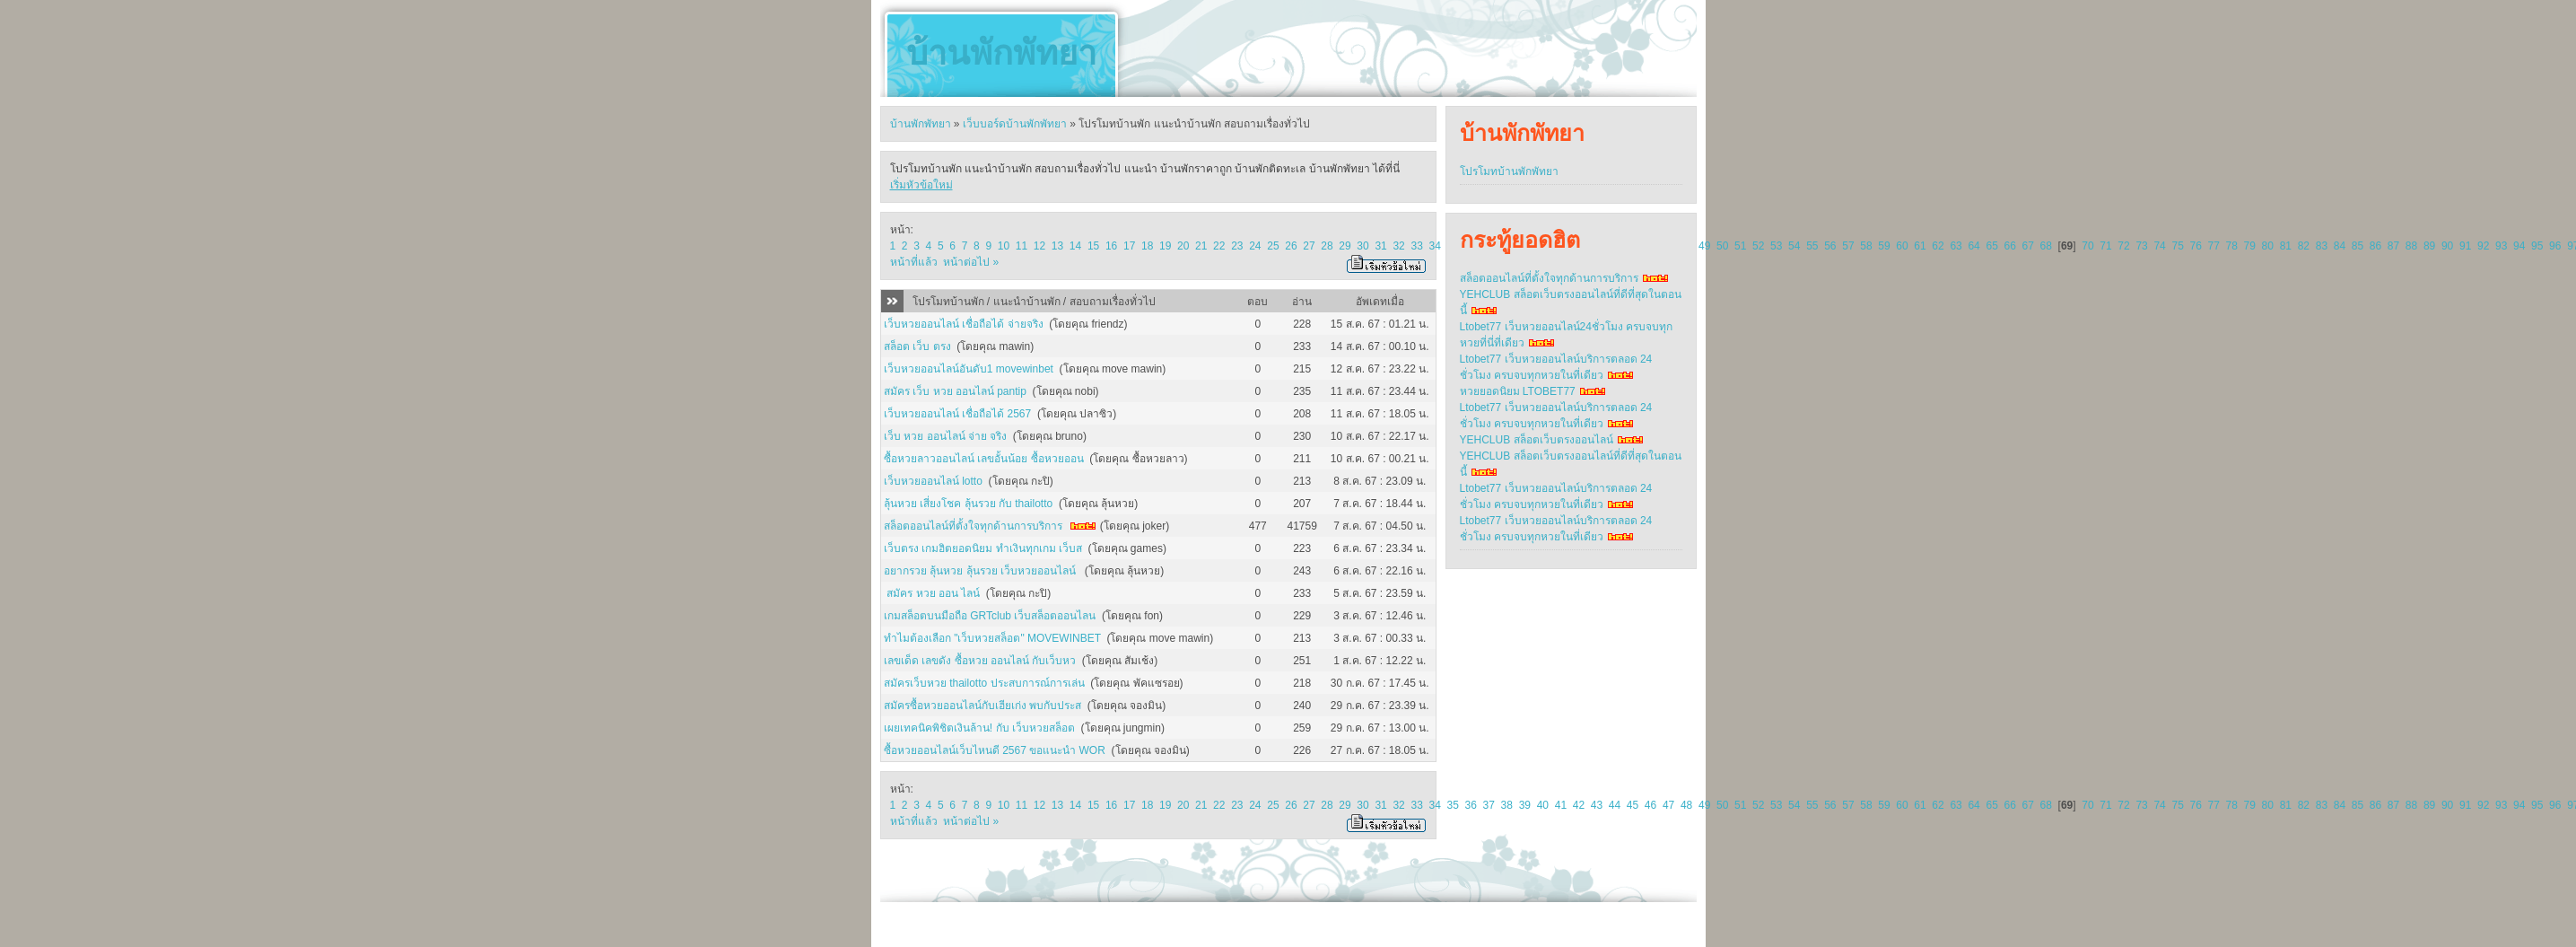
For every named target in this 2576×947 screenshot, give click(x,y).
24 (1255, 246)
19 (1165, 246)
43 (1596, 805)
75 (2177, 246)
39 (1525, 805)
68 (2046, 246)
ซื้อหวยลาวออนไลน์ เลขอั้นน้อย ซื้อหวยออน (984, 458)
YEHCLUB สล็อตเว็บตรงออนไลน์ (1536, 440)
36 (1471, 805)
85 (2357, 246)
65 (1991, 246)
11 (1021, 246)
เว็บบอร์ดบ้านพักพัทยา (1015, 124)
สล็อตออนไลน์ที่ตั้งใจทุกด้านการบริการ (973, 526)
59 (1884, 246)
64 (1973, 246)
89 (2429, 246)
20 (1183, 246)
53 (1776, 246)
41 (1561, 805)
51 (1740, 246)
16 (1111, 246)
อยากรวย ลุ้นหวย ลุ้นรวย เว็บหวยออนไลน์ (981, 571)
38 (1507, 805)
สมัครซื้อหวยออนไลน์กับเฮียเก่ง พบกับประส (982, 705)
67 (2028, 246)
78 (2232, 246)
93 (2501, 246)
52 (1758, 246)
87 (2393, 246)
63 (1955, 246)
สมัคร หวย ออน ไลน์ (932, 593)
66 (2009, 246)
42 (1579, 805)
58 (1866, 246)
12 (1039, 246)
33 (1416, 246)
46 (1650, 805)
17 (1129, 246)
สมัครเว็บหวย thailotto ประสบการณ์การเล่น (984, 683)
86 (2375, 246)
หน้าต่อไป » (971, 262)
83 (2321, 246)
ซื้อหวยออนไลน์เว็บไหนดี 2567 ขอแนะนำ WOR (994, 750)
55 (1812, 246)
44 (1614, 805)
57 (1848, 246)
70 (2087, 246)
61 (1919, 246)
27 (1308, 246)
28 (1326, 246)
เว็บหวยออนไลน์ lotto (933, 481)
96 (2555, 246)
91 (2465, 246)
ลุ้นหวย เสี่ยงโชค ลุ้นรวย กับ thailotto (968, 503)
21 (1201, 246)
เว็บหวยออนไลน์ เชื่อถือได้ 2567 (957, 414)
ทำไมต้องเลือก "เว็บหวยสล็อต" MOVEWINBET (992, 638)
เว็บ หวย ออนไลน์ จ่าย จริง (945, 436)
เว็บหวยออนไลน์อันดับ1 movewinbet (968, 369)
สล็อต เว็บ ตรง (917, 346)
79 (2250, 246)
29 (1344, 246)
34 (1434, 246)
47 (1668, 805)
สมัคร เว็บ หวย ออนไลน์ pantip (955, 391)
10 (1003, 246)
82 (2304, 246)
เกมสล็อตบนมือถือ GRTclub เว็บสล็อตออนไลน (990, 615)
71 (2105, 246)
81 (2286, 246)
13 (1057, 246)
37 (1489, 805)
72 (2123, 246)
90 (2447, 246)
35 (1453, 805)
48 (1686, 805)
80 (2268, 246)
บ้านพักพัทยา (1001, 53)
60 (1902, 246)
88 (2411, 246)
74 (2159, 246)
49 (1704, 246)
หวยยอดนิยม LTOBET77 (1518, 391)
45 (1632, 805)
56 (1830, 246)
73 (2141, 246)
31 (1380, 246)
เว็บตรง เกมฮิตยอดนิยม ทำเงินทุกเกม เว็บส (983, 548)
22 (1219, 246)
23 (1237, 246)
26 (1291, 246)
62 (1937, 246)
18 (1147, 246)
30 (1362, 246)
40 (1543, 805)
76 (2195, 246)
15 (1093, 246)
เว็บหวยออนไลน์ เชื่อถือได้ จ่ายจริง (963, 324)
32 (1398, 246)
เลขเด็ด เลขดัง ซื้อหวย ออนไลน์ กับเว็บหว (980, 660)
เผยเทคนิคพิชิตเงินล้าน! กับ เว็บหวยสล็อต (979, 728)
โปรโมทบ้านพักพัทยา (1509, 171)
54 (1794, 246)
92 (2483, 246)
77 (2214, 246)
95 (2537, 246)
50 (1722, 246)
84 (2339, 246)
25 (1273, 246)
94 (2519, 246)
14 (1075, 246)
